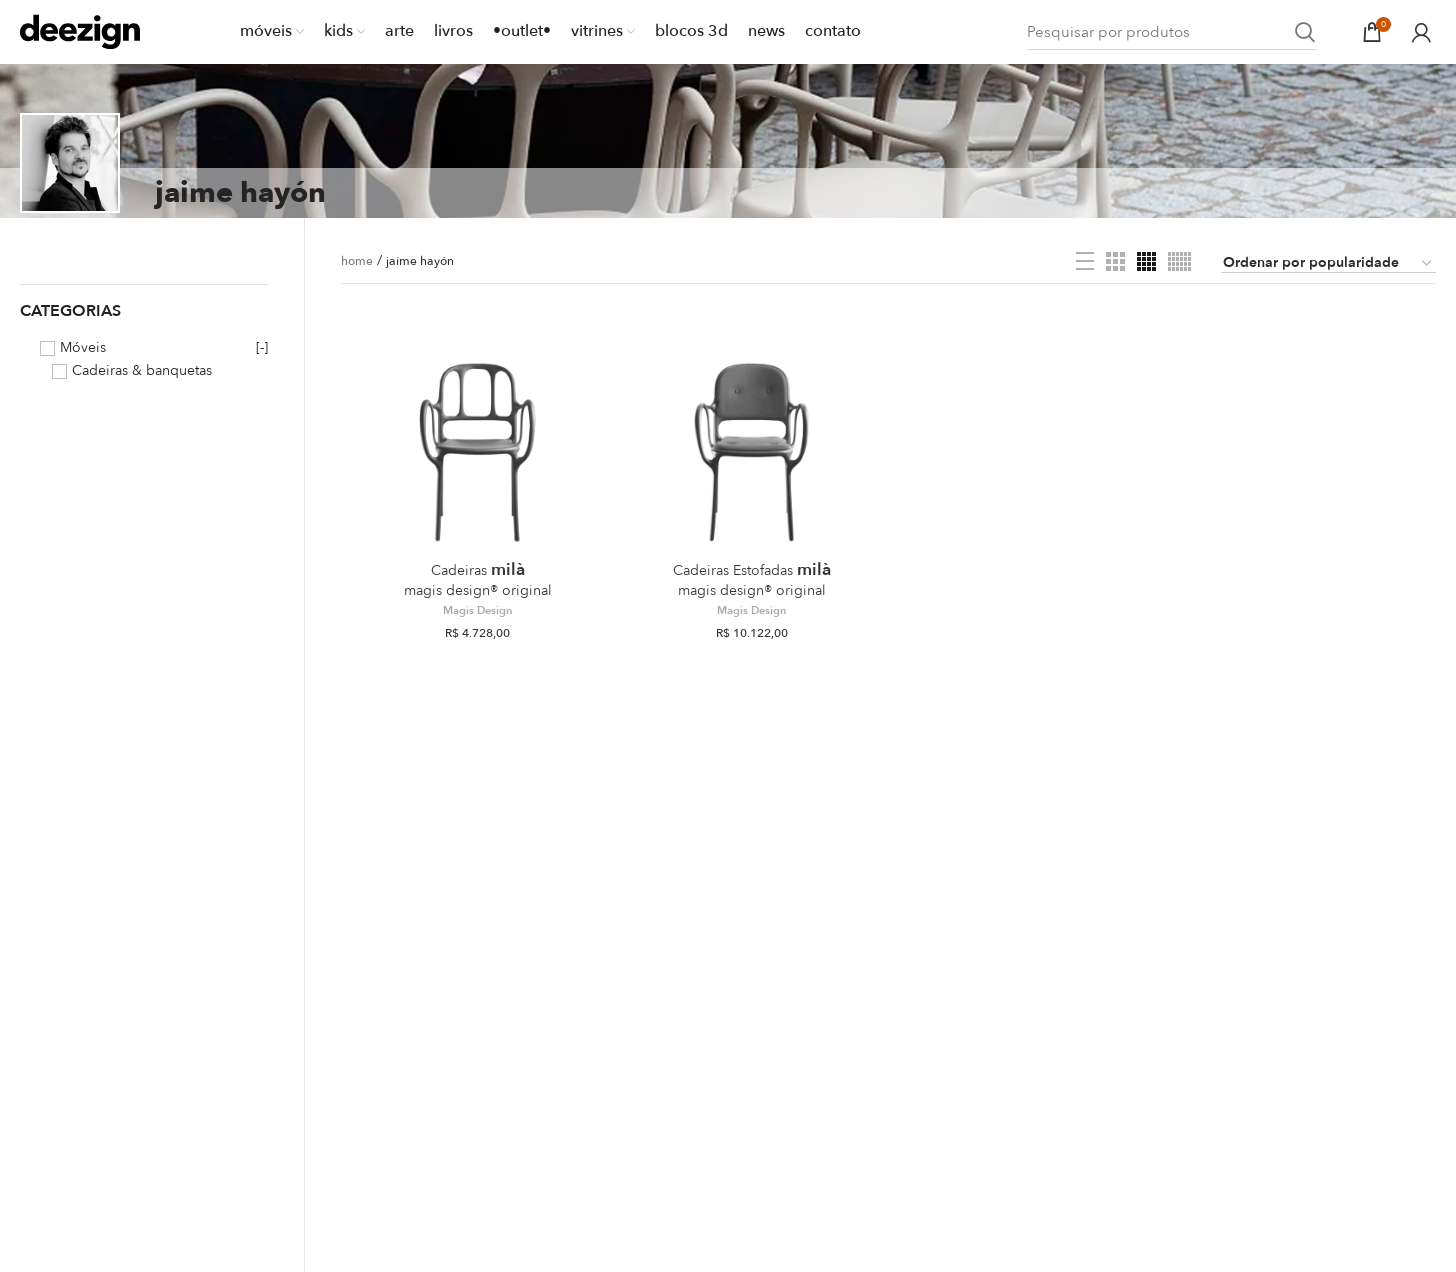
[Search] (1172, 32)
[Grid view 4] (1146, 261)
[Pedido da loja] (1328, 264)
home (357, 261)
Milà (478, 579)
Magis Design (477, 611)
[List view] (1085, 261)
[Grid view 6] (1179, 261)
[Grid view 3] (1115, 261)
